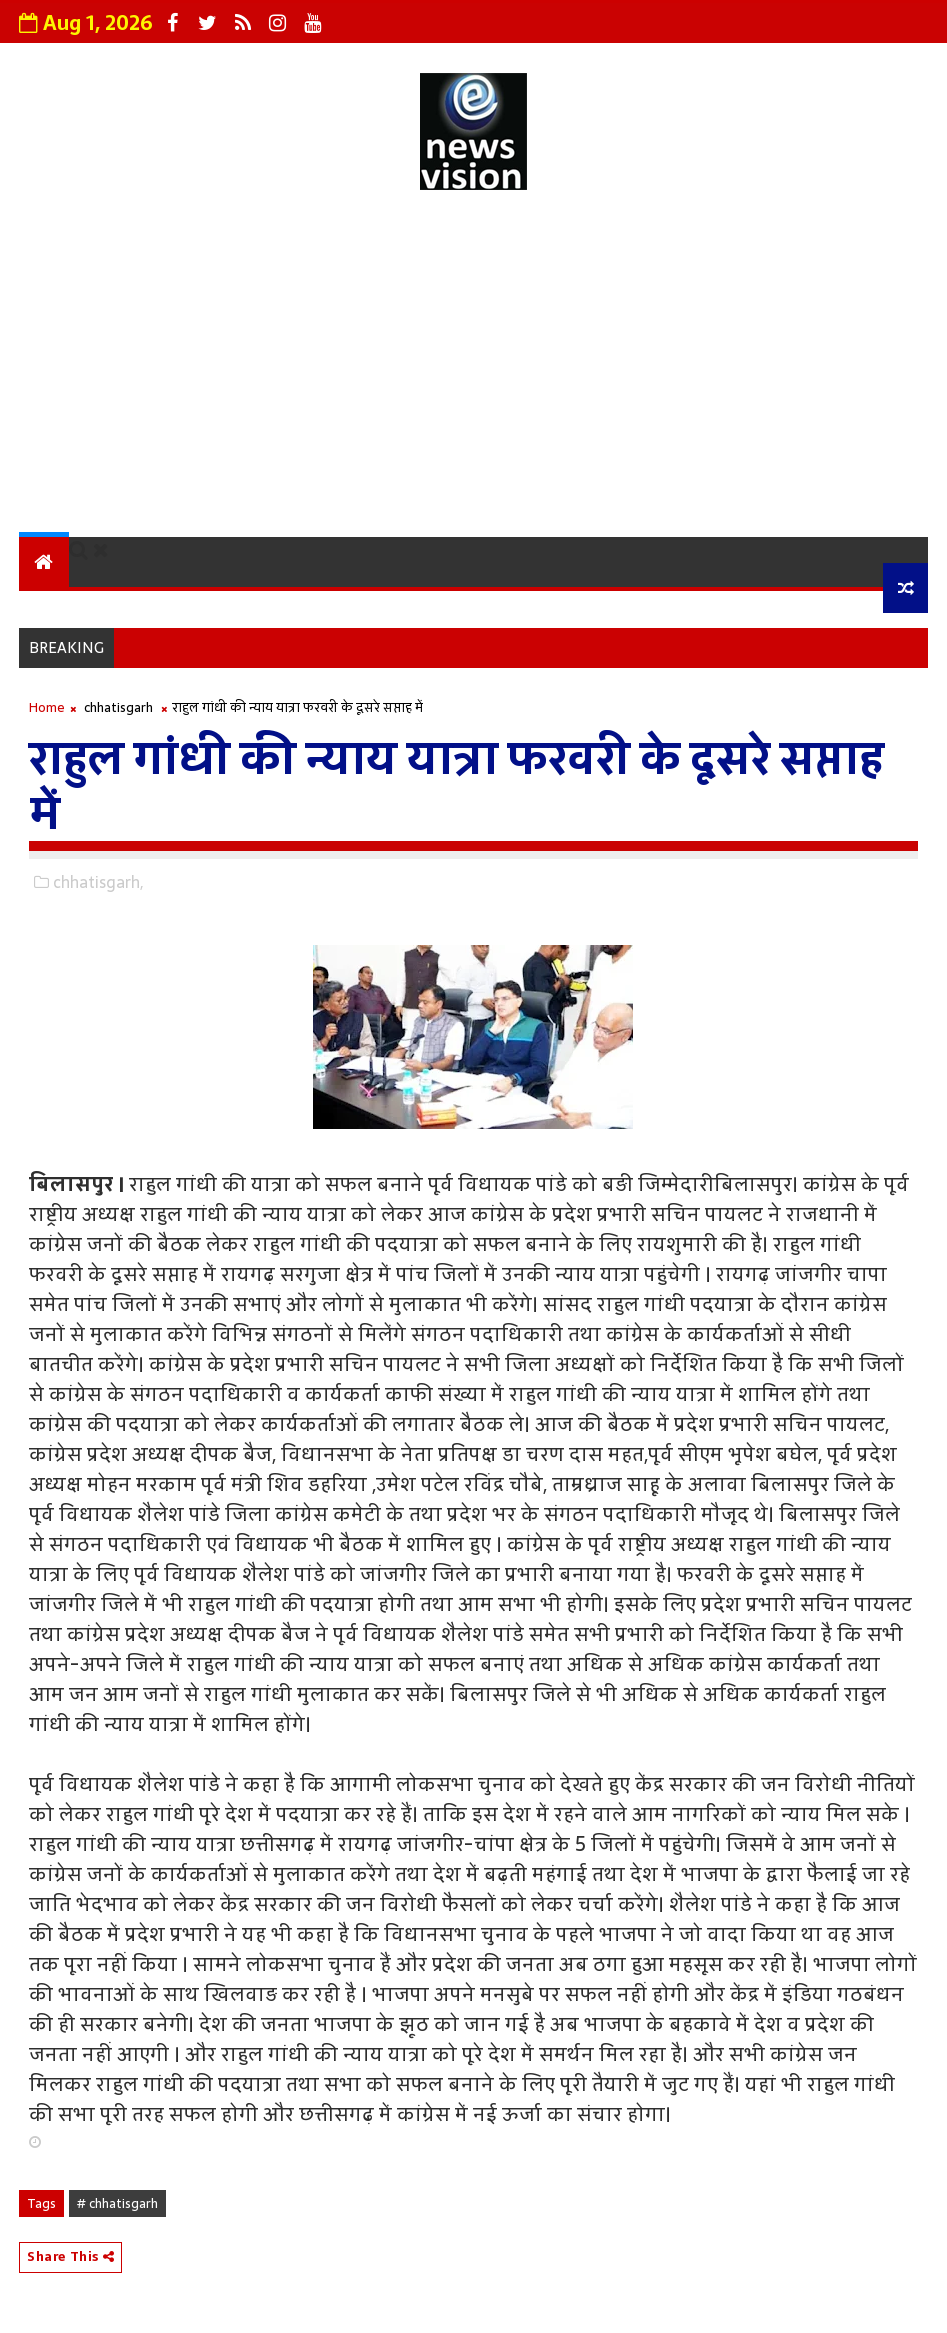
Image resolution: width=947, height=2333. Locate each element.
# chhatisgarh (117, 2203)
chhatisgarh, (98, 882)
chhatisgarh (118, 707)
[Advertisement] (473, 367)
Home (47, 707)
